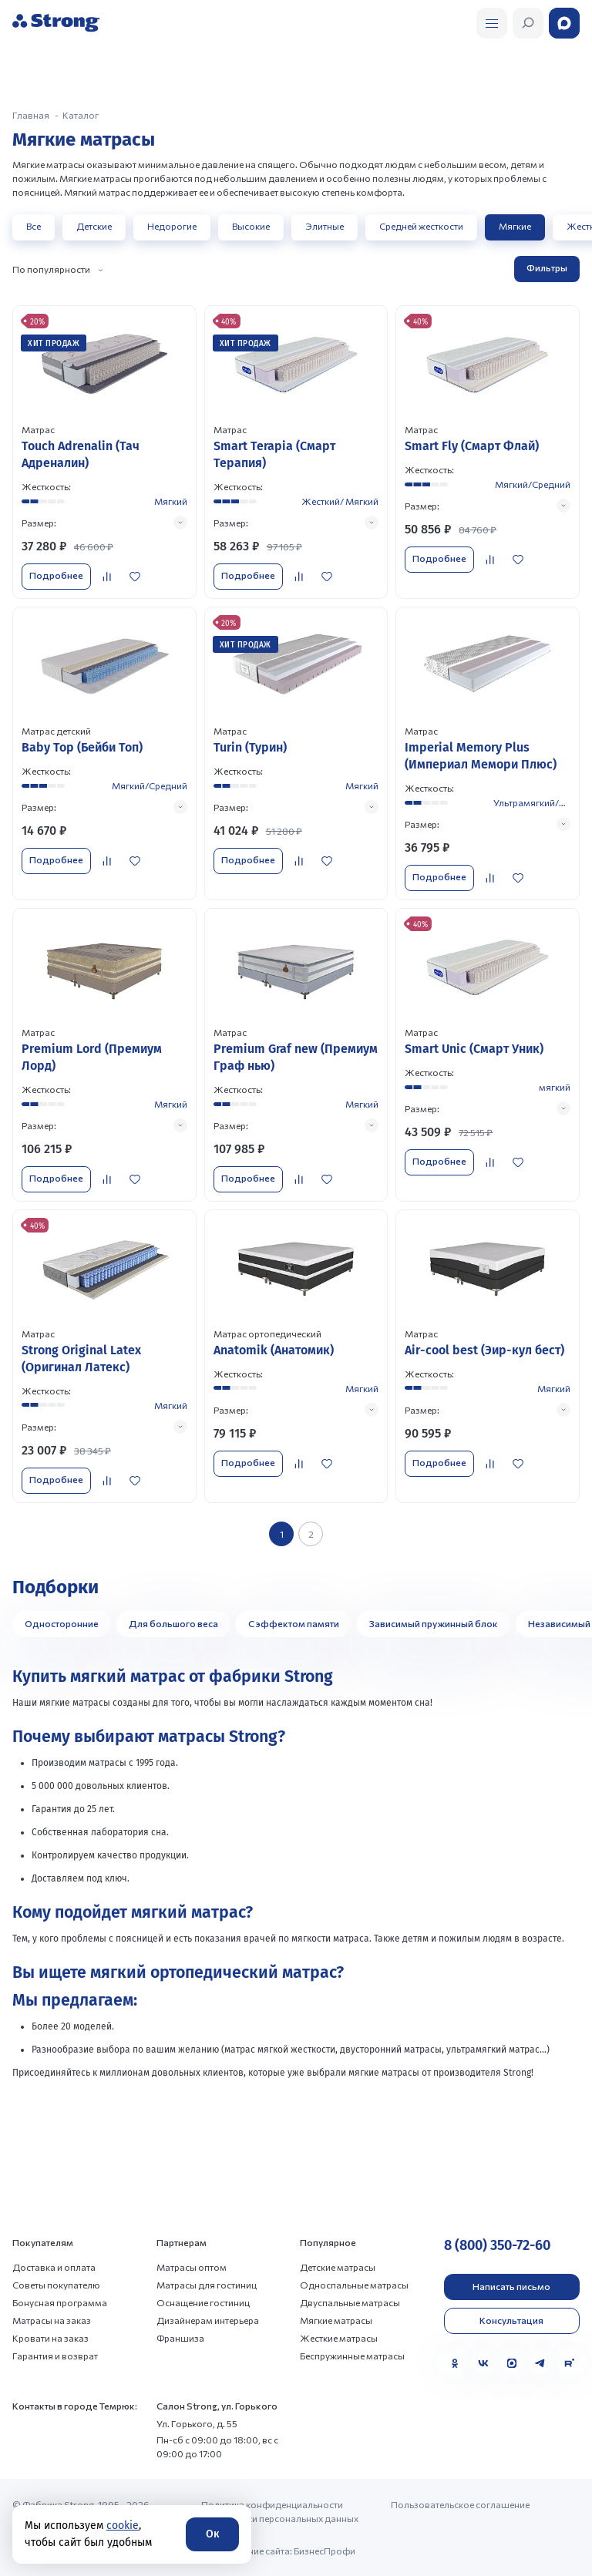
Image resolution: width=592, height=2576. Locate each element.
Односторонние (62, 1623)
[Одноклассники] (455, 2363)
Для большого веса (173, 1623)
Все (33, 225)
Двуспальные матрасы (350, 2302)
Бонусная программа (59, 2302)
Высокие (251, 225)
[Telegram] (540, 2363)
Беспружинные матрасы (352, 2355)
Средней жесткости (421, 225)
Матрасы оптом (191, 2267)
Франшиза (180, 2337)
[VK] (483, 2363)
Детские (94, 225)
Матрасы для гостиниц (206, 2284)
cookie (122, 2525)
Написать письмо (511, 2286)
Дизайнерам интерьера (207, 2320)
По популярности (51, 269)
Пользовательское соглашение (460, 2504)
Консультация (511, 2320)
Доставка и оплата (54, 2267)
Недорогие (172, 225)
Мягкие (515, 225)
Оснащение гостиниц (203, 2302)
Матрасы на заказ (51, 2320)
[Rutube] (569, 2363)
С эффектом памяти (293, 1623)
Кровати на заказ (50, 2337)
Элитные (324, 225)
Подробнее (56, 575)
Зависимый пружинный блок (433, 1623)
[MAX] (512, 2363)
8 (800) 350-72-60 (497, 2245)
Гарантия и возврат (55, 2355)
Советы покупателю (56, 2284)
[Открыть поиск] (491, 23)
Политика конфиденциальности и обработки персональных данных (279, 2511)
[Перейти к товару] (104, 452)
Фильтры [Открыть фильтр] (546, 267)
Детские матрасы (337, 2267)
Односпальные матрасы (354, 2284)
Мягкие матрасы (336, 2320)
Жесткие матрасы (339, 2337)
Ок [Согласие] (212, 2534)
